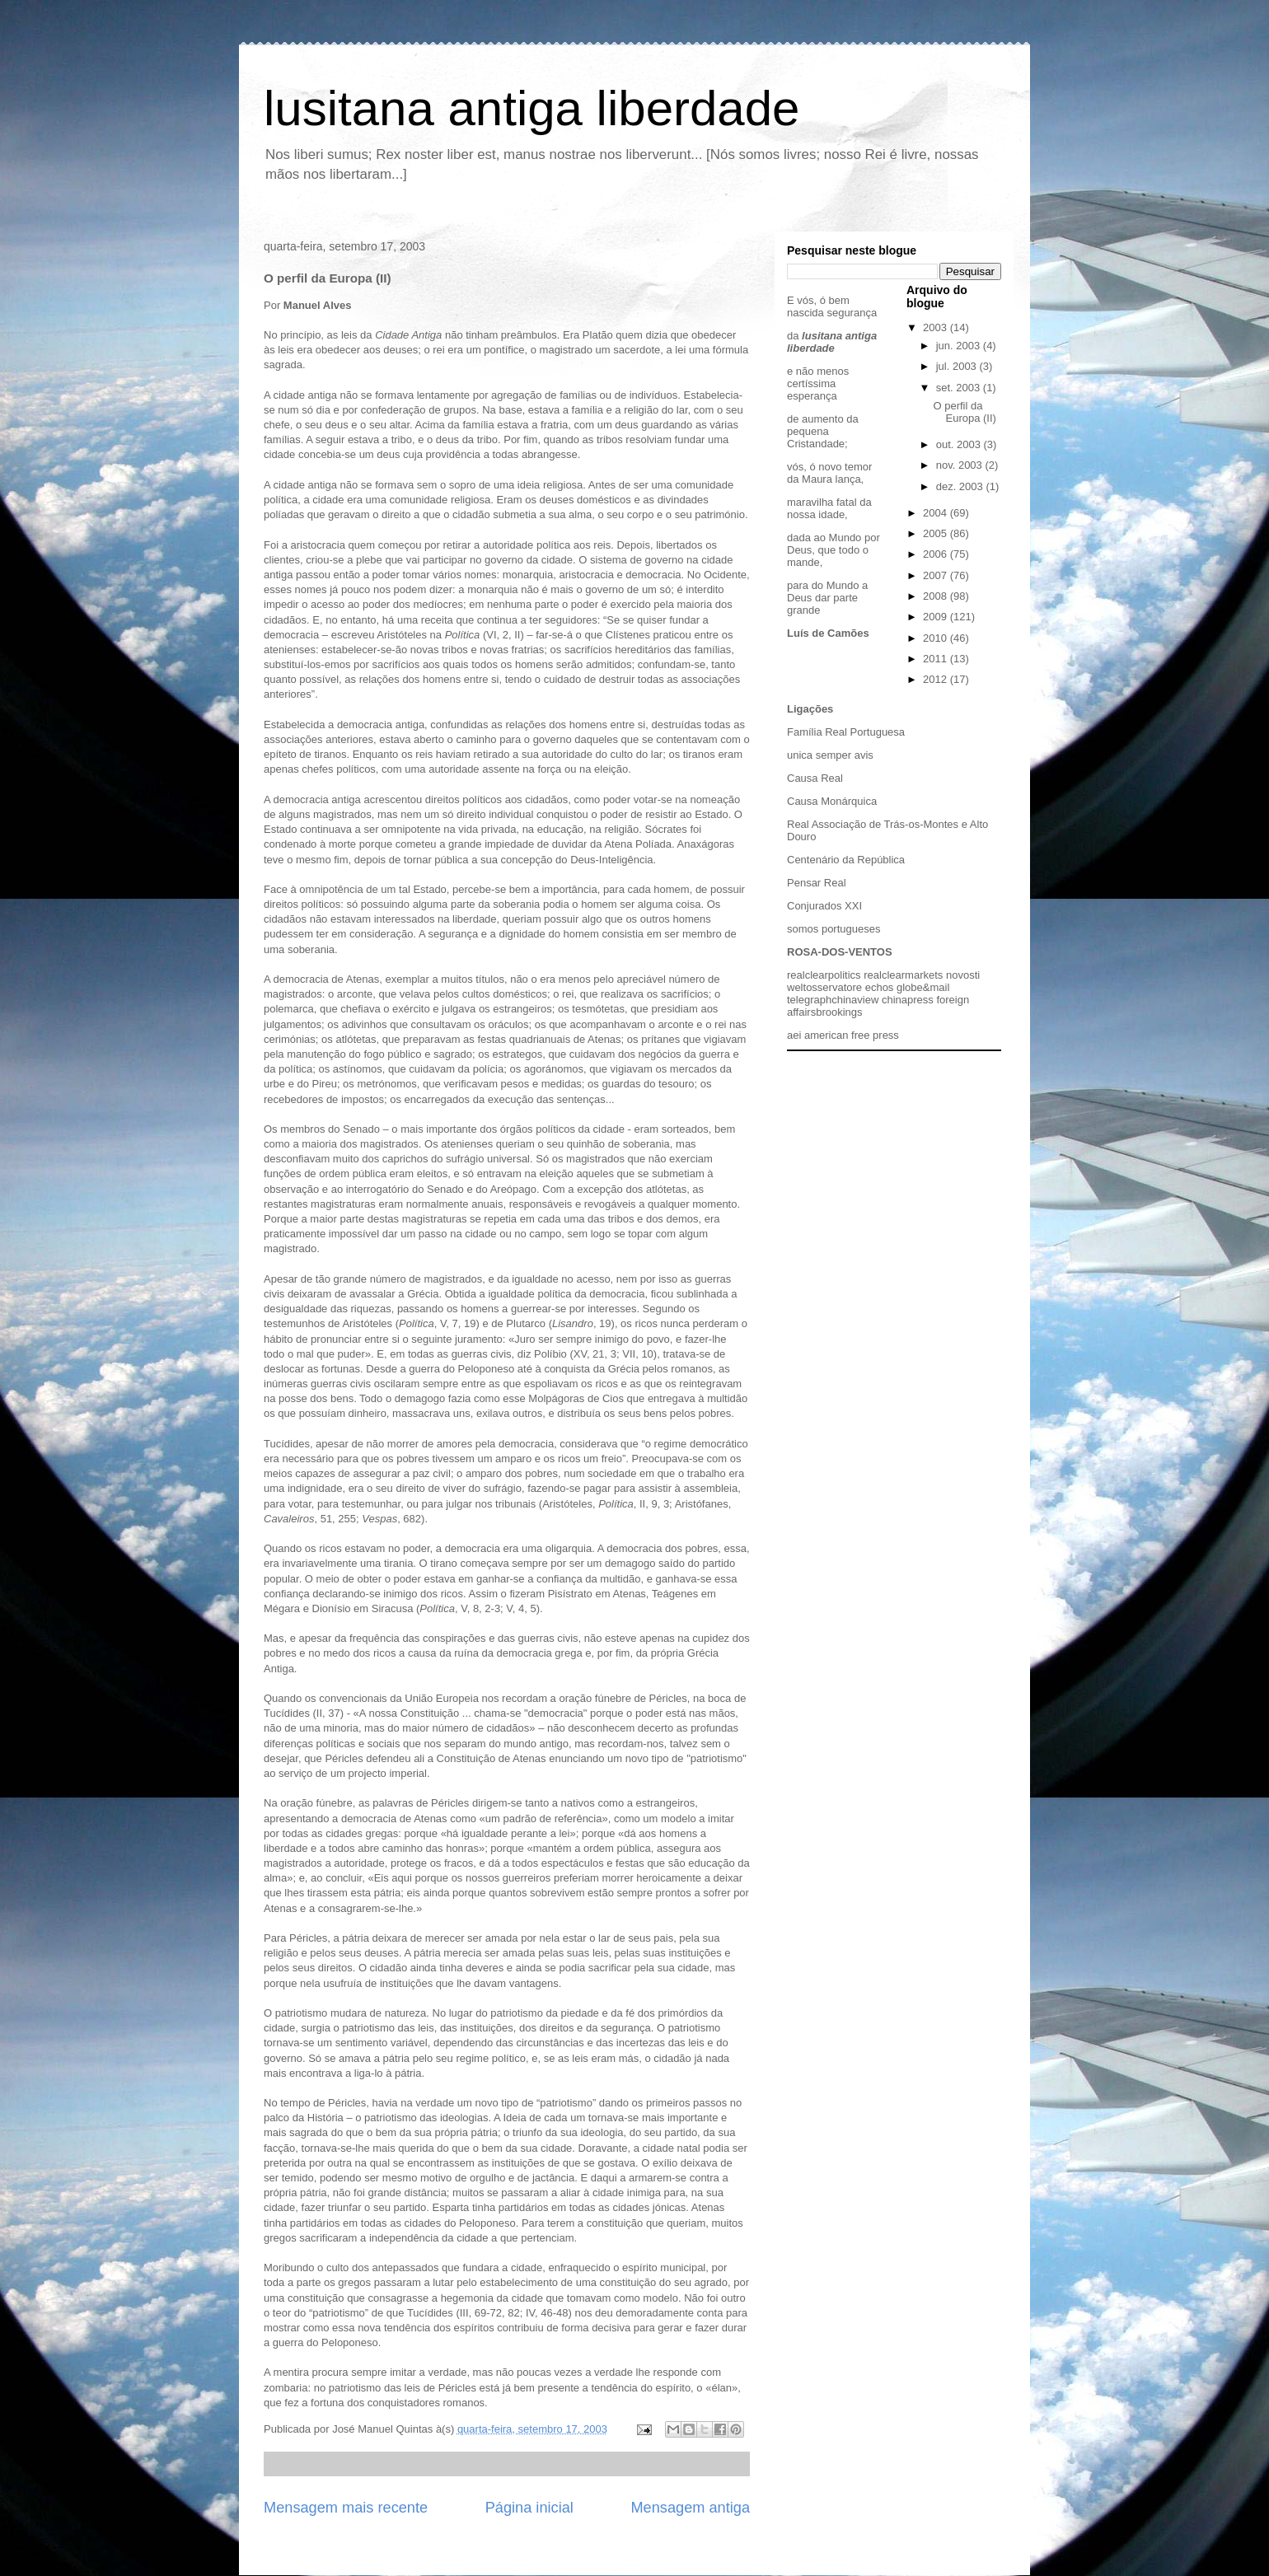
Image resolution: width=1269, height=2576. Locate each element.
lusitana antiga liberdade (531, 108)
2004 (936, 513)
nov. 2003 (961, 465)
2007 (936, 575)
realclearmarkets (903, 975)
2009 (936, 616)
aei (794, 1035)
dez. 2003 (961, 486)
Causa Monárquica (832, 801)
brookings (839, 1012)
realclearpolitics (824, 975)
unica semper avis (830, 755)
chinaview (854, 999)
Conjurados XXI (824, 906)
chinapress (908, 999)
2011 (936, 658)
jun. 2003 (959, 345)
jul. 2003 (958, 366)
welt (796, 987)
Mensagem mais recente (346, 2507)
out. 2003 (960, 444)
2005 (936, 533)
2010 (936, 638)
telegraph (809, 999)
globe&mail (923, 987)
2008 (936, 596)
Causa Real (815, 778)
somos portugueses (833, 929)
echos (879, 987)
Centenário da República (846, 859)
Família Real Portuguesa (846, 732)
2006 (936, 554)
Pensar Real (816, 883)
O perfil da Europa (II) (964, 412)
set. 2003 (959, 387)
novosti (963, 975)
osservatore (834, 987)
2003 (936, 327)
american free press (851, 1035)
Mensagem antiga (690, 2507)
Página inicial (529, 2507)
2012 (936, 679)
